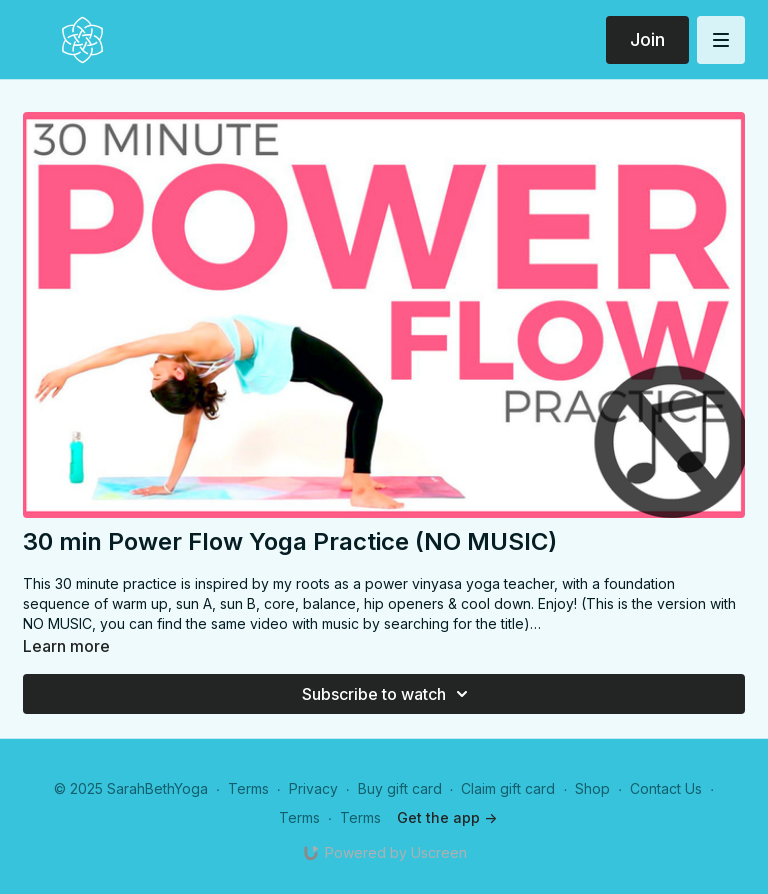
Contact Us (666, 788)
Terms (248, 788)
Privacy (313, 788)
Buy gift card (400, 788)
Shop (592, 788)
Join (647, 39)
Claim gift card (508, 788)
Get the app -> (447, 817)
